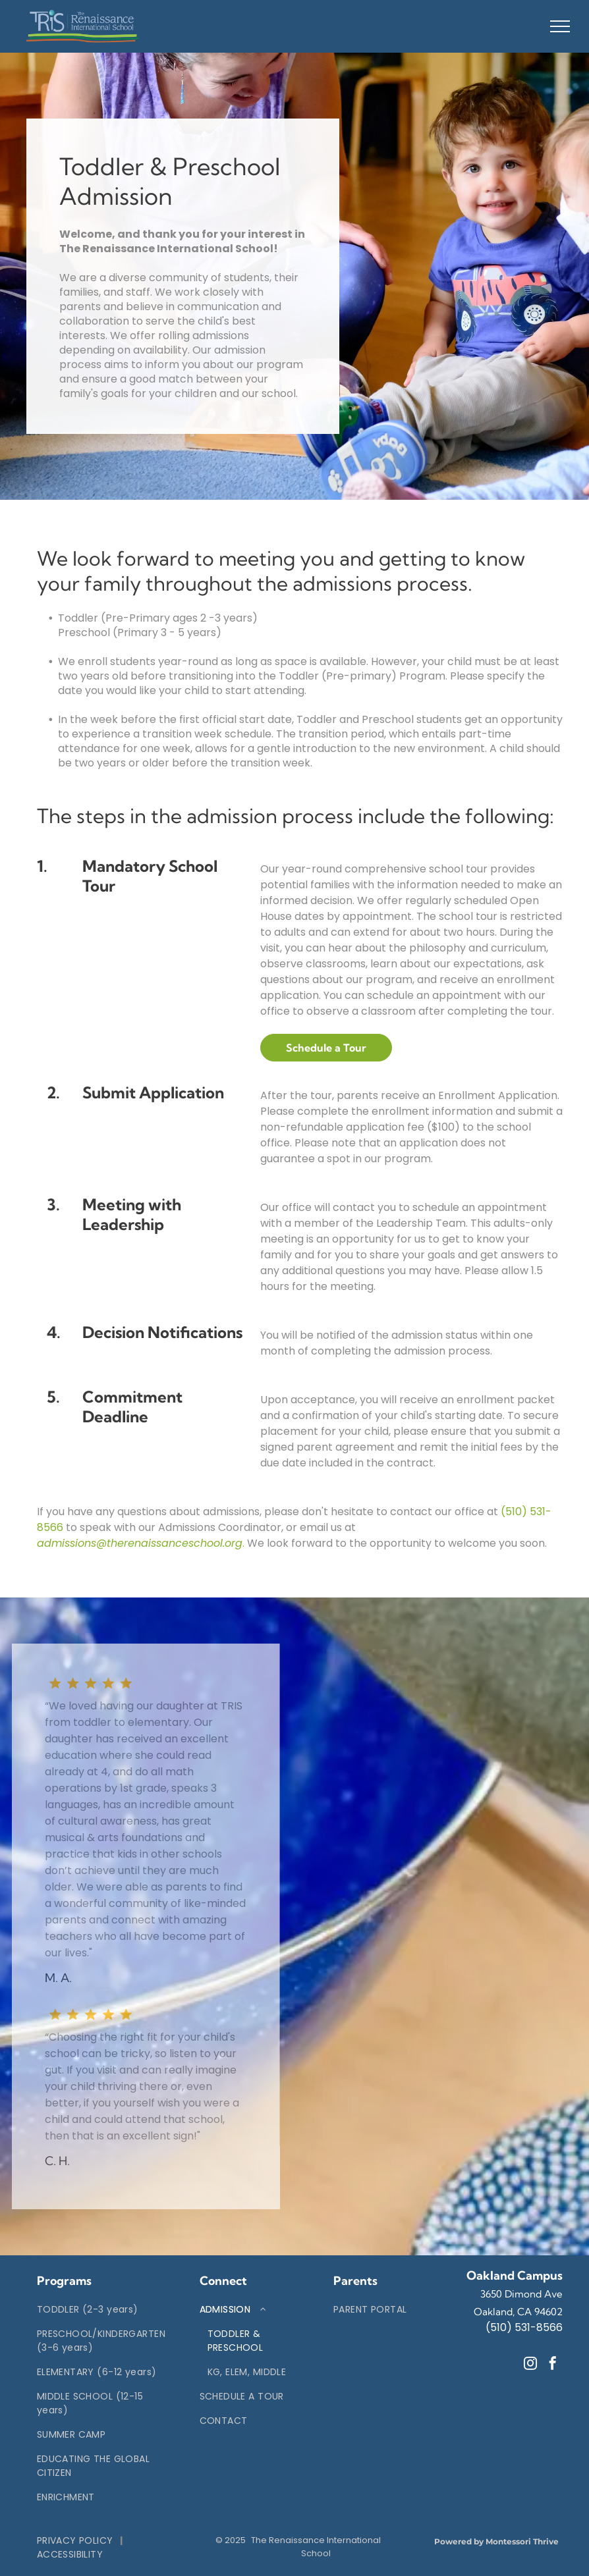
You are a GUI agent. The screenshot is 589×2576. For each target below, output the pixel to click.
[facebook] (553, 2364)
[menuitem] (101, 2309)
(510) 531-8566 (524, 2327)
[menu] (560, 26)
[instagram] (530, 2364)
